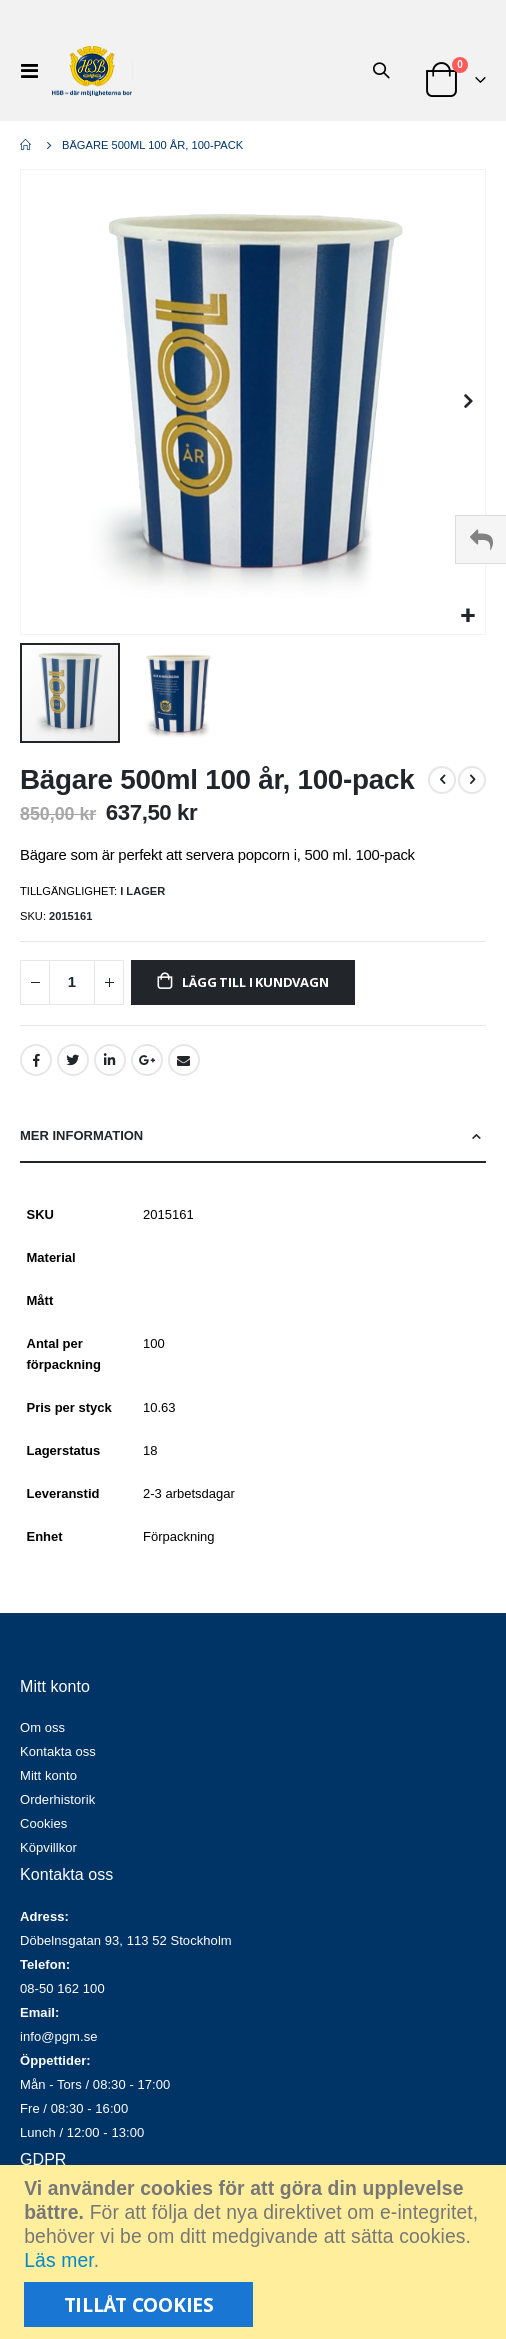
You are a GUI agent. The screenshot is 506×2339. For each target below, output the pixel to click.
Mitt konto (48, 1775)
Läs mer (59, 2260)
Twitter (73, 1060)
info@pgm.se (59, 2036)
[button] (467, 616)
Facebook (36, 1060)
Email (184, 1060)
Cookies (43, 1823)
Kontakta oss (58, 1751)
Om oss (42, 1727)
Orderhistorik (57, 1799)
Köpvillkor (48, 1847)
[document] (255, 2252)
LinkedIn (110, 1060)
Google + (147, 1060)
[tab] (253, 1136)
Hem (27, 145)
